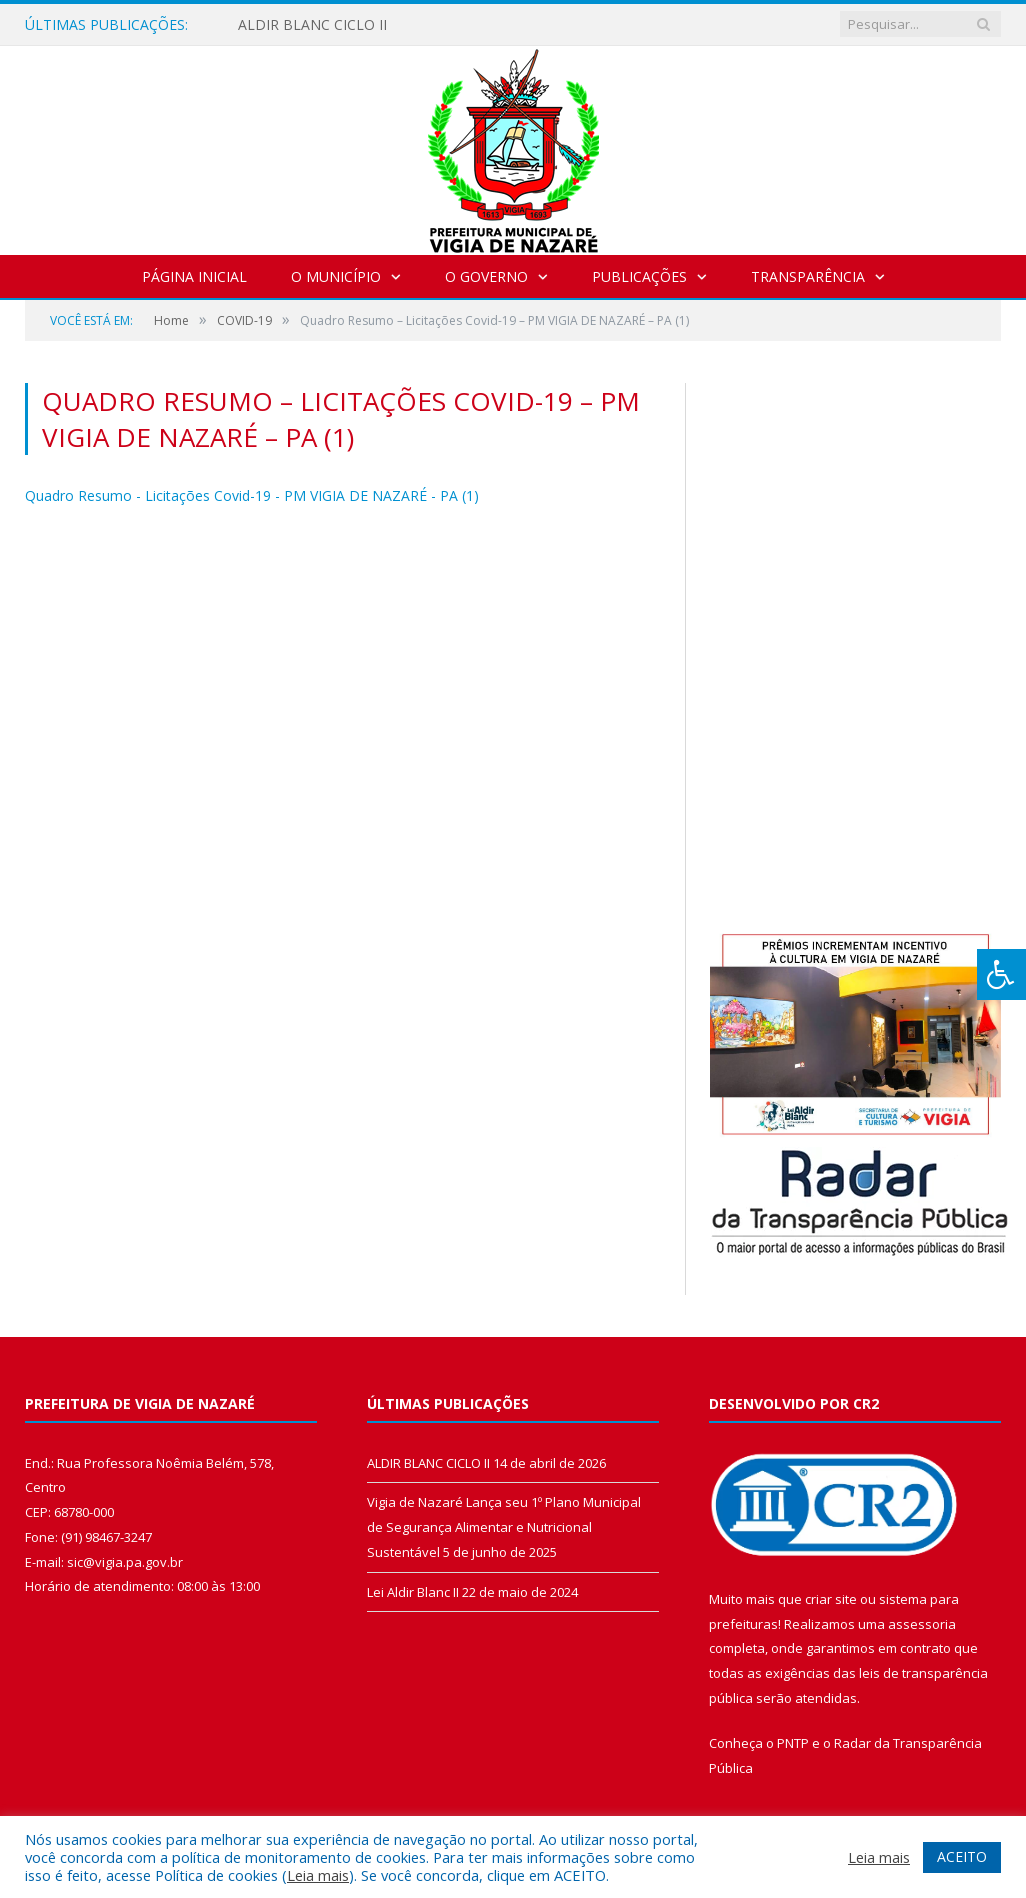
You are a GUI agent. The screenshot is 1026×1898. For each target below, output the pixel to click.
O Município (336, 276)
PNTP (793, 1743)
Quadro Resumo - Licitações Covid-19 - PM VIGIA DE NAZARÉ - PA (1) (252, 495)
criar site (831, 1599)
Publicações (639, 276)
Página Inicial (194, 276)
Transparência (808, 276)
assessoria (922, 1624)
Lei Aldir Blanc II (413, 1592)
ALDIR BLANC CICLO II (312, 25)
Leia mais (318, 1875)
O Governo (486, 276)
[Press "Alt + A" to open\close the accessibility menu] (1001, 974)
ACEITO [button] (962, 1856)
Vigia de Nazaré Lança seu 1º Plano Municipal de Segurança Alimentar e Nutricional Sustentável (504, 1526)
